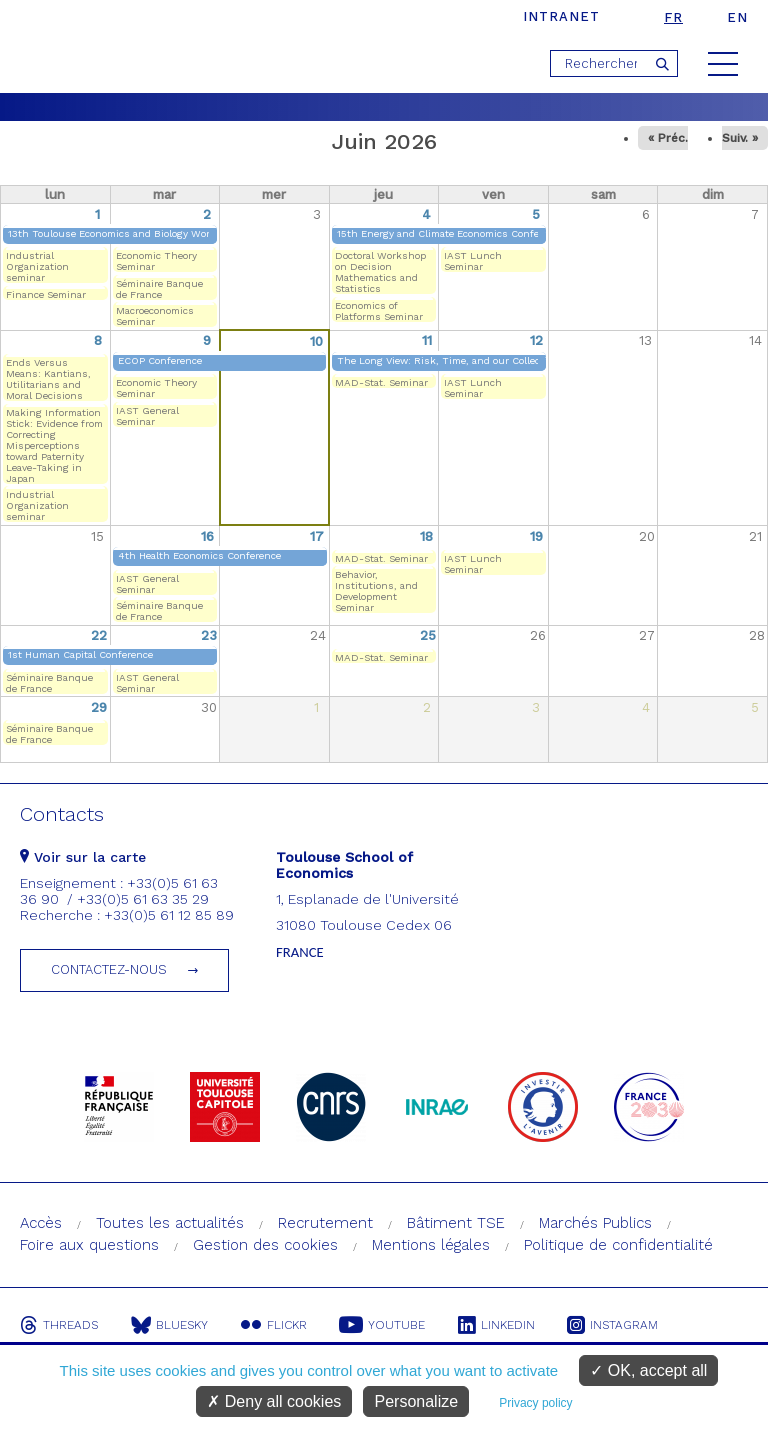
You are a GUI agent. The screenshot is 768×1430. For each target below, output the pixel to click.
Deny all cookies (274, 1401)
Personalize (416, 1401)
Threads (59, 1325)
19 (536, 536)
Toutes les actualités (170, 1223)
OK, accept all (648, 1370)
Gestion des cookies (265, 1245)
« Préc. (668, 138)
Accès (41, 1223)
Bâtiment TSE (456, 1223)
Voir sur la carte (83, 857)
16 (207, 536)
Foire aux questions (89, 1245)
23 (209, 635)
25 (428, 635)
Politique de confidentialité (618, 1245)
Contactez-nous (109, 969)
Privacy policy (535, 1403)
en (737, 17)
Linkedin (501, 1325)
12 (536, 340)
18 (426, 536)
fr (673, 17)
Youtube (386, 1325)
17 (317, 536)
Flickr (276, 1325)
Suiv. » (740, 138)
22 (99, 635)
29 (99, 707)
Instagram (619, 1325)
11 (427, 340)
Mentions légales (431, 1245)
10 (316, 341)
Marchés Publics (595, 1223)
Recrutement (325, 1223)
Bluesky (170, 1325)
